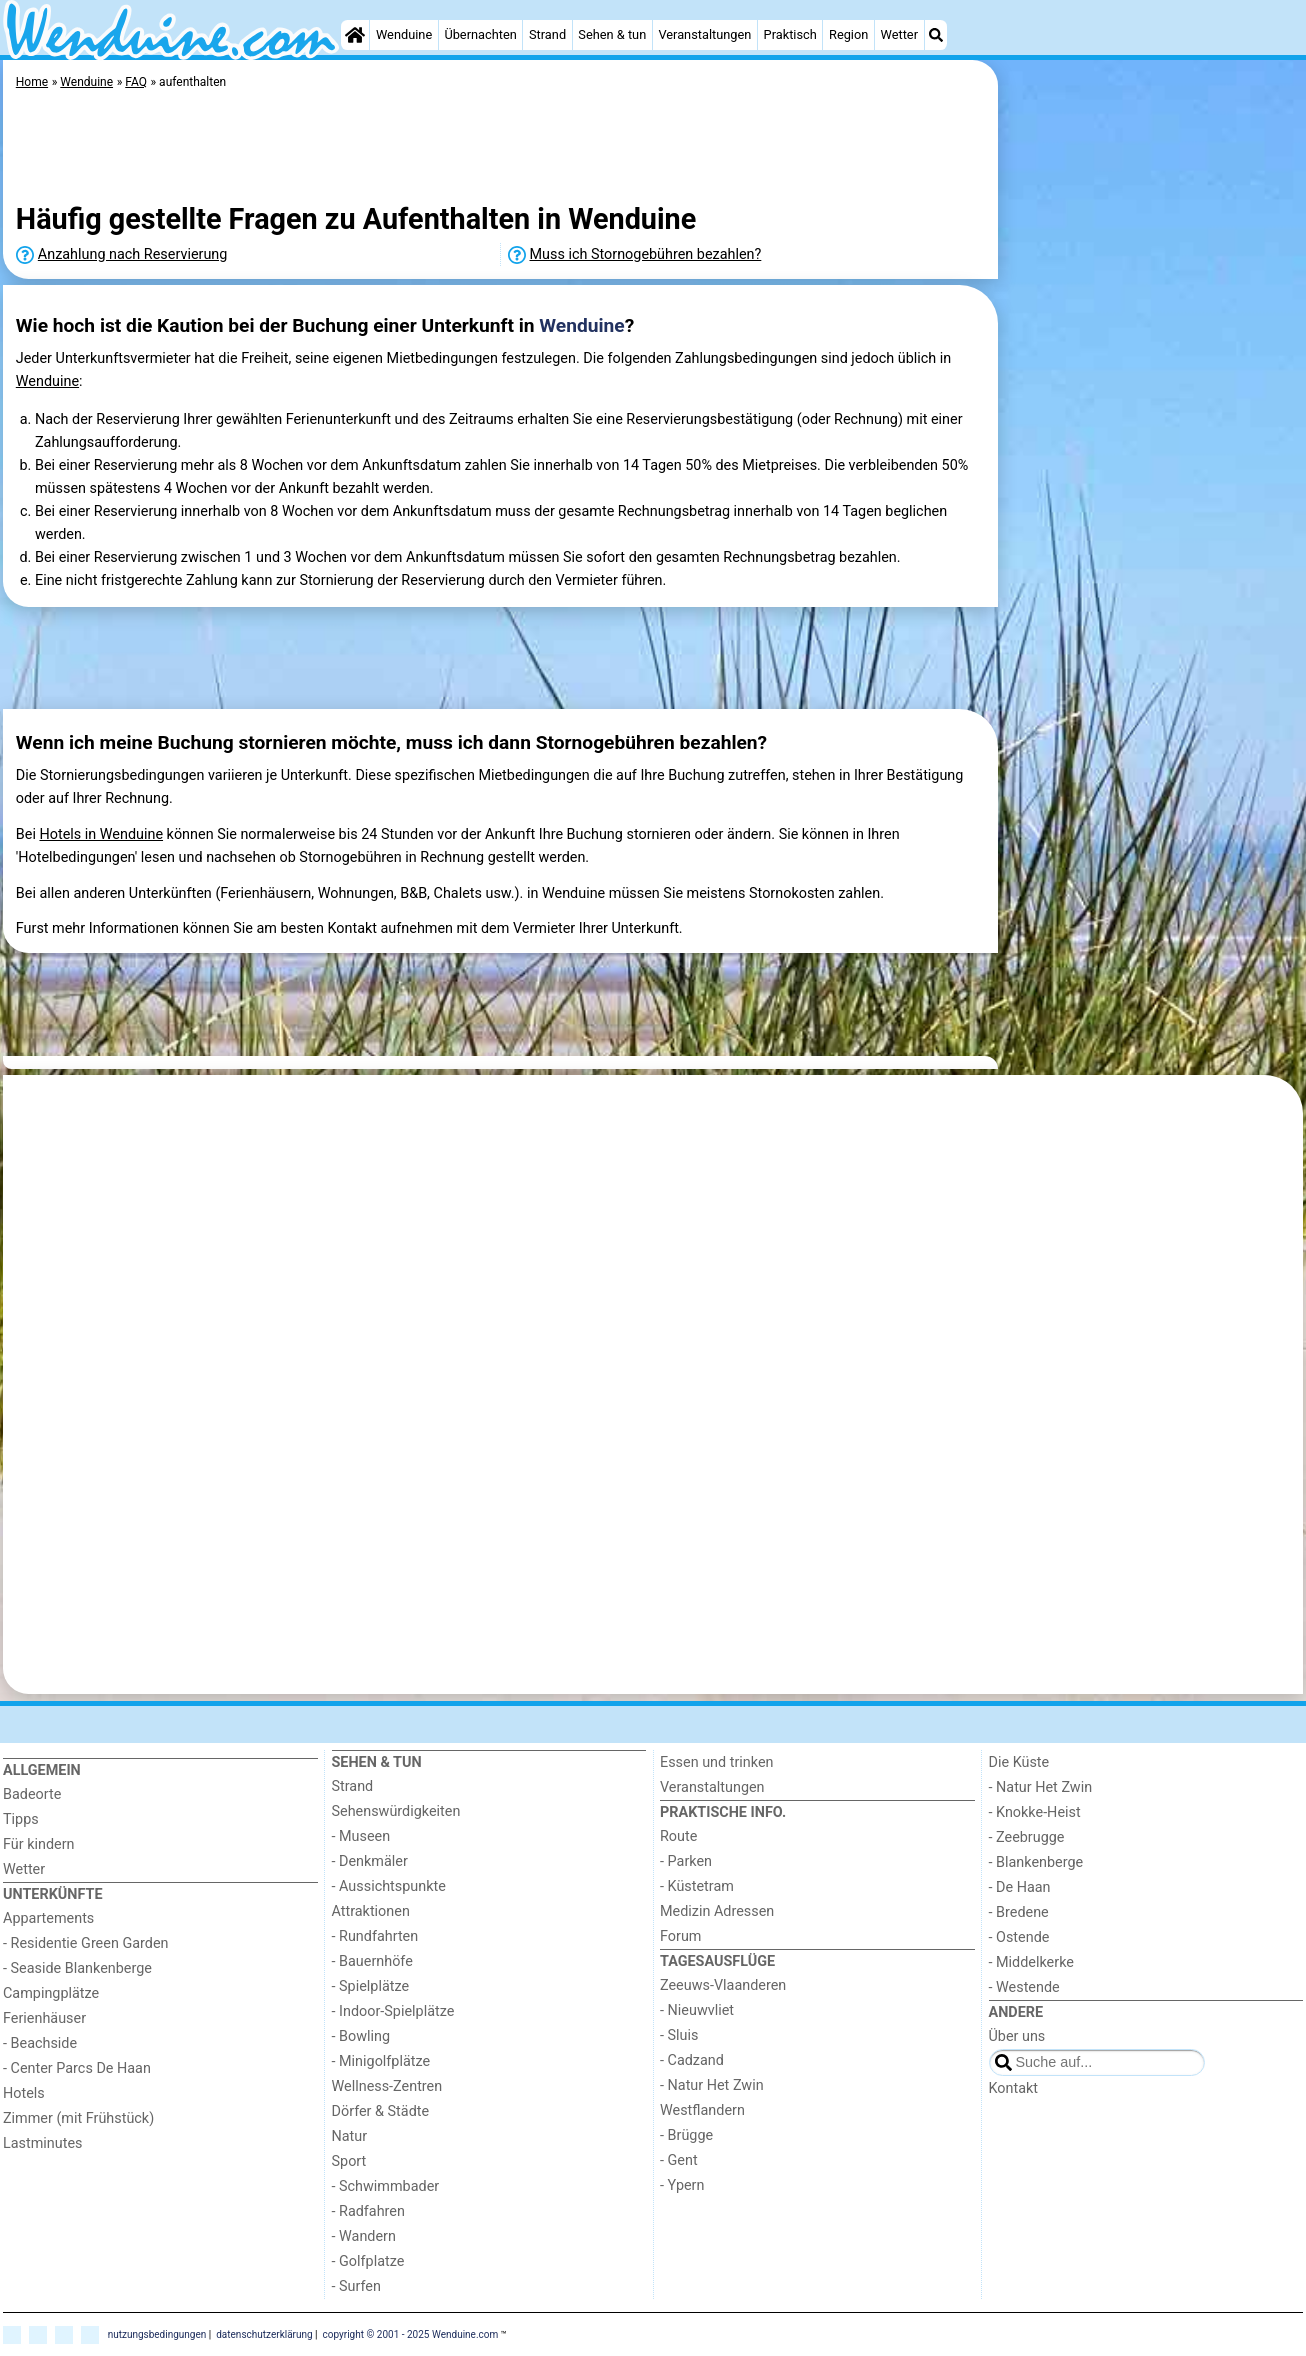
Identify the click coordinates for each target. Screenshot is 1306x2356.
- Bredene (1019, 1912)
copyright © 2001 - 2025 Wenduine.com (411, 2333)
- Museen (361, 1836)
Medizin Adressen (717, 1911)
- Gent (679, 2160)
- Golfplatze (368, 2261)
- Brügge (686, 2135)
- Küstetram (697, 1886)
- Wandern (364, 2236)
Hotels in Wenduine (101, 834)
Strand (547, 34)
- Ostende (1019, 1937)
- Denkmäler (370, 1861)
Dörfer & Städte (381, 2111)
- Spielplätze (371, 1986)
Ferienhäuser (44, 2018)
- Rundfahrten (375, 1936)
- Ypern (682, 2185)
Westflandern (702, 2110)
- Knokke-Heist (1035, 1812)
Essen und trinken (717, 1762)
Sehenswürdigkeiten (396, 1811)
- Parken (686, 1861)
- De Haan (1020, 1887)
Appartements (48, 1918)
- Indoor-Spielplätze (393, 2011)
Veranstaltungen (704, 34)
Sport (349, 2161)
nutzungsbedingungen (157, 2333)
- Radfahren (368, 2211)
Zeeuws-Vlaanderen (723, 1985)
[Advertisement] (1153, 520)
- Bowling (361, 2036)
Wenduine (404, 34)
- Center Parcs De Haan (77, 2068)
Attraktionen (371, 1911)
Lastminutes (42, 2143)
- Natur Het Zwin (712, 2085)
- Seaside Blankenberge (77, 1968)
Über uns (1017, 2036)
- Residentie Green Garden (85, 1943)
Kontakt (1014, 2088)
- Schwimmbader (386, 2186)
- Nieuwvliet (697, 2010)
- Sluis (679, 2035)
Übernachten (480, 34)
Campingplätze (51, 1993)
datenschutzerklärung (264, 2333)
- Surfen (356, 2286)
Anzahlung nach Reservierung (133, 254)
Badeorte (32, 1794)
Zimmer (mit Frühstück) (78, 2118)
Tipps (21, 1819)
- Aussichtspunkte (389, 1886)
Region (848, 34)
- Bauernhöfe (372, 1961)
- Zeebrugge (1027, 1837)
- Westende (1024, 1987)
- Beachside (40, 2043)
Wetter (899, 34)
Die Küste (1019, 1762)
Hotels (24, 2093)
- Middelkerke (1031, 1962)
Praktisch (790, 34)
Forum (680, 1936)
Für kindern (39, 1844)
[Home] (355, 35)
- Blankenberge (1036, 1862)
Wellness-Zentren (387, 2086)
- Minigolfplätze (381, 2061)
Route (678, 1836)
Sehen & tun (612, 34)
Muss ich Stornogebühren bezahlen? (646, 254)
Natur (350, 2136)
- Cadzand (692, 2060)
